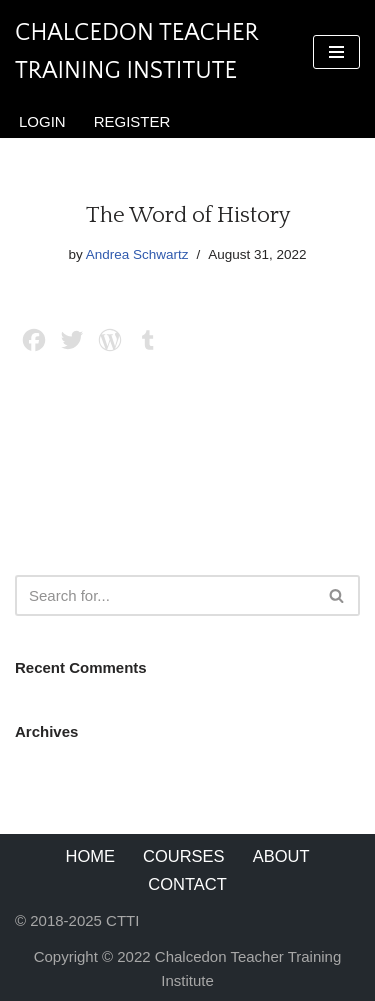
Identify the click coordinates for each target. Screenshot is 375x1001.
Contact (187, 884)
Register (132, 121)
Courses (184, 856)
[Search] (165, 595)
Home (91, 856)
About (281, 856)
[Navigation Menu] (336, 52)
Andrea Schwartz (137, 254)
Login (42, 121)
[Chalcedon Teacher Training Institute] (149, 52)
